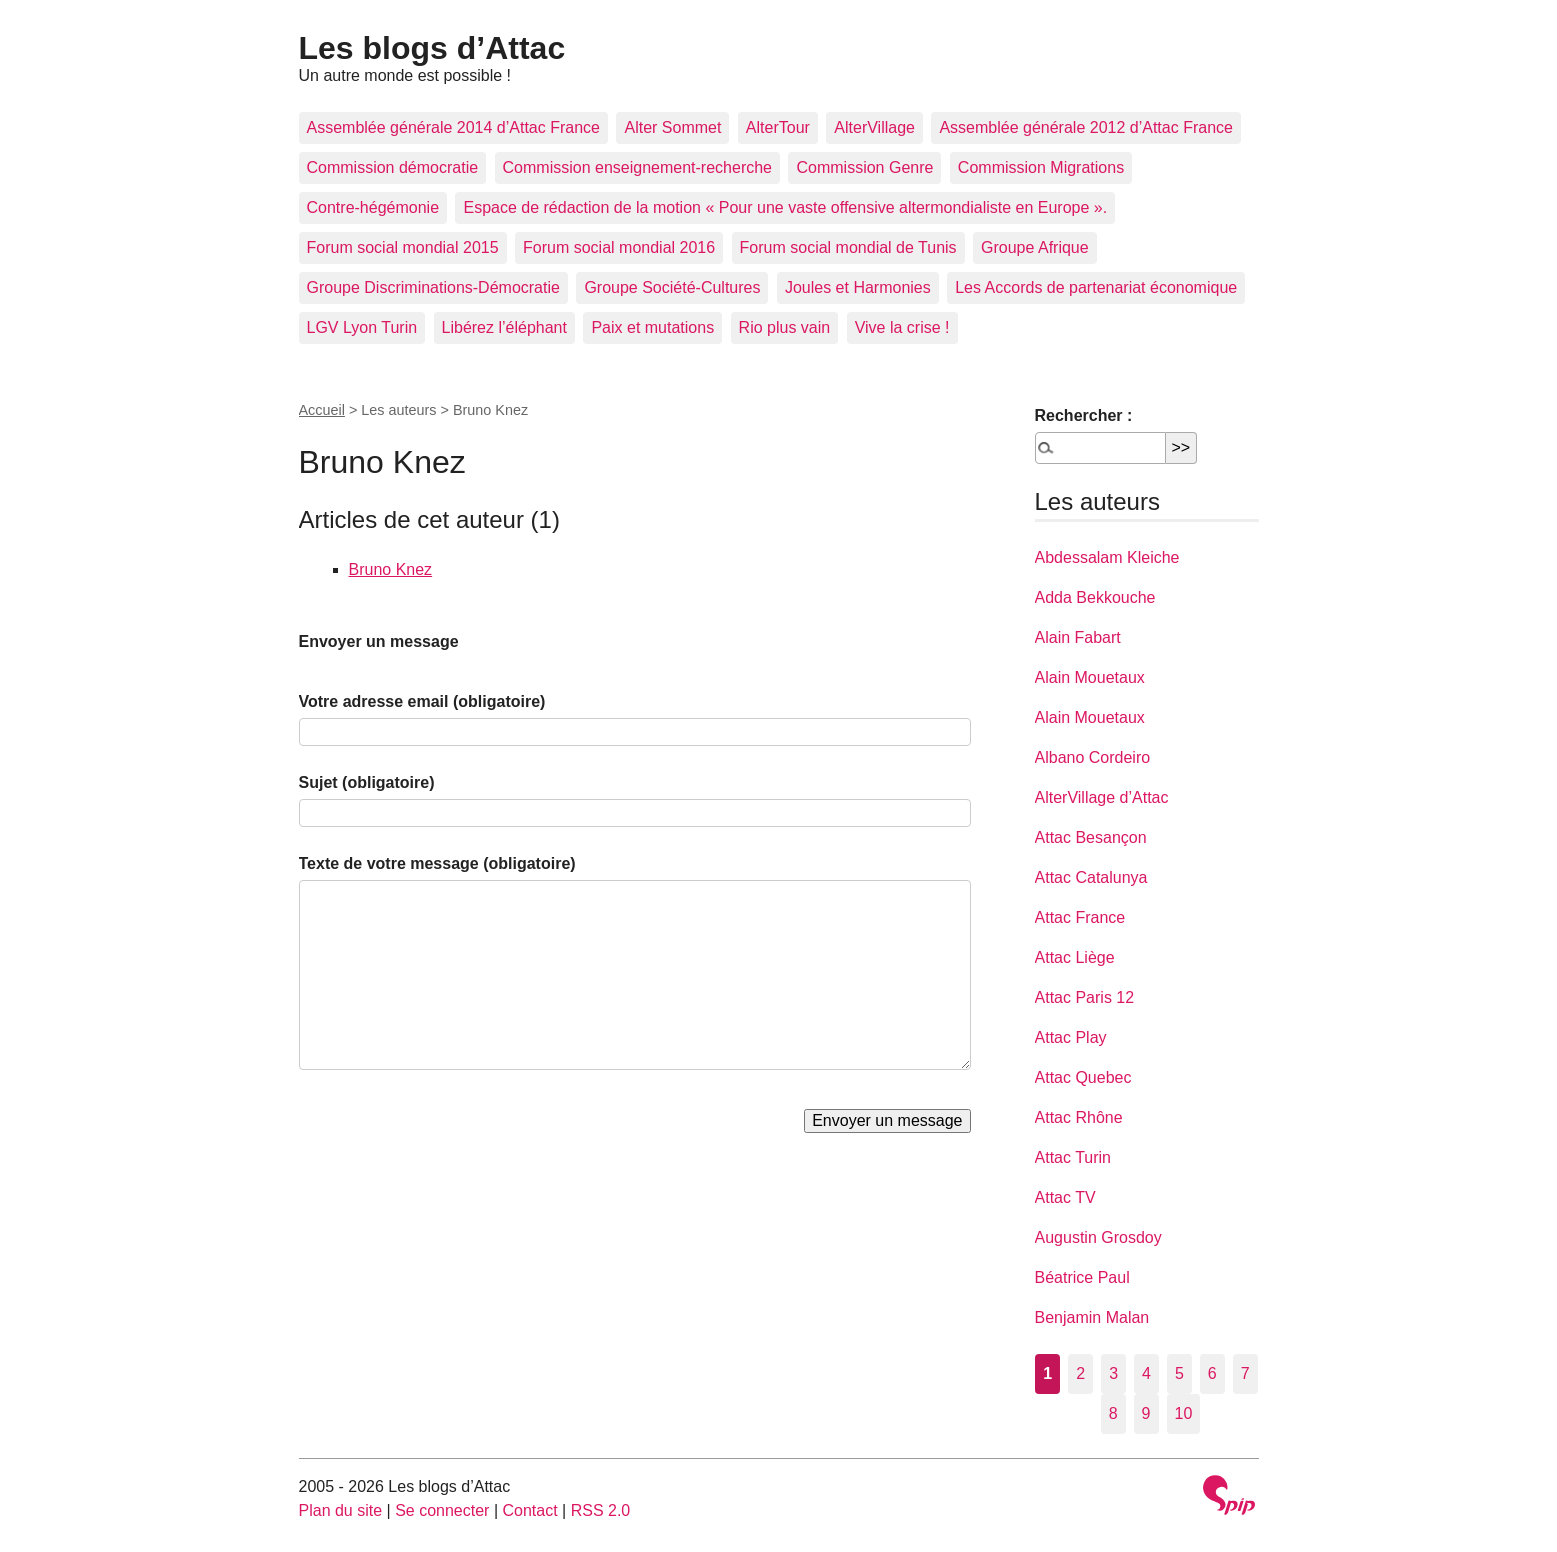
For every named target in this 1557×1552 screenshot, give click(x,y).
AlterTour (778, 127)
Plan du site (341, 1510)
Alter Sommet (672, 127)
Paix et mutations (652, 327)
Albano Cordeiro (1093, 757)
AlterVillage (874, 127)
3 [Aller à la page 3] (1113, 1373)
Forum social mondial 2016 (619, 247)
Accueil (322, 410)
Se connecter (442, 1510)
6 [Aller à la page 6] (1212, 1373)
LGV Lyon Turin (362, 327)
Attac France (1080, 917)
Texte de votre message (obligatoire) (437, 863)
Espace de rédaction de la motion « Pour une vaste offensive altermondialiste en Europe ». (785, 207)
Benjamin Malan (1092, 1317)
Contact (529, 1510)
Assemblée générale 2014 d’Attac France (454, 127)
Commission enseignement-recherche (637, 167)
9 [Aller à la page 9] (1146, 1413)
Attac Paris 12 (1085, 997)
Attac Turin (1073, 1157)
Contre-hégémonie (373, 207)
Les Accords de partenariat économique (1096, 287)
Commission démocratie (393, 167)
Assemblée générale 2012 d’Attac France (1086, 127)
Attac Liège (1075, 957)
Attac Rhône (1079, 1117)
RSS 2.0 (601, 1510)
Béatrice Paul (1082, 1277)
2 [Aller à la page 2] (1080, 1373)
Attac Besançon (1091, 837)
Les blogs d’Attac (432, 48)
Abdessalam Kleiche (1107, 557)
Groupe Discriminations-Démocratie (433, 287)
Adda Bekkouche (1095, 597)
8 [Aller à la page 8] (1113, 1413)
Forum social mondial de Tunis (848, 247)
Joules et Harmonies (858, 287)
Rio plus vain (785, 327)
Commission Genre (864, 167)
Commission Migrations (1041, 167)
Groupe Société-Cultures (672, 287)
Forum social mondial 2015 (403, 247)
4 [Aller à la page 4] (1146, 1373)
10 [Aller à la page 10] (1184, 1413)
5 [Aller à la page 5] (1179, 1373)
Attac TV (1065, 1197)
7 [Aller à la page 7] (1245, 1373)
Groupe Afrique (1035, 247)
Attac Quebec (1083, 1077)
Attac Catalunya (1091, 877)
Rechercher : (1084, 415)
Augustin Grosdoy (1098, 1237)
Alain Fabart (1078, 637)
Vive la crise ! (902, 327)
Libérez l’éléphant (504, 327)
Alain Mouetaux (1090, 677)
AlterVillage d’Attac (1102, 797)
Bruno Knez (391, 569)
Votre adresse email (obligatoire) (422, 701)
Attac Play (1071, 1037)
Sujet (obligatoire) (367, 782)
